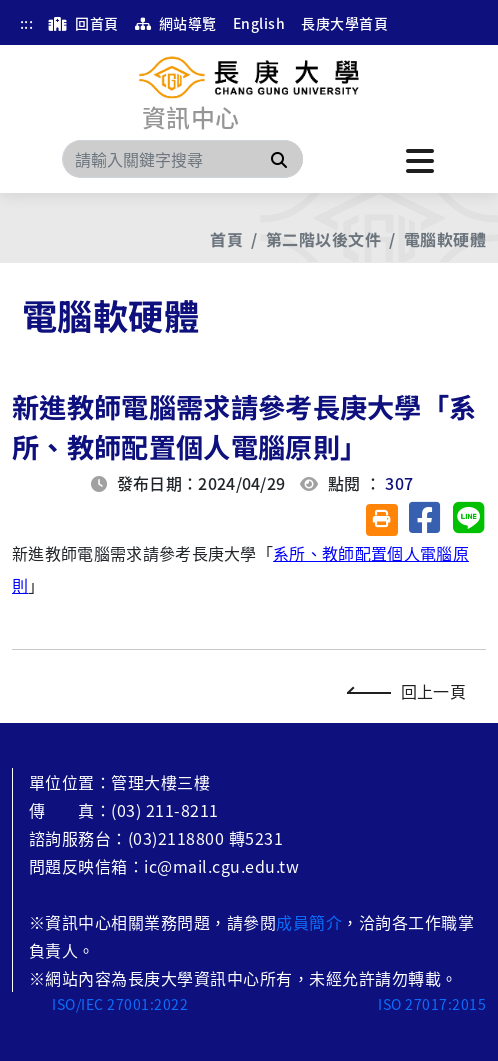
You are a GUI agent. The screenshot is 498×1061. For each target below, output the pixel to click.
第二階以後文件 (323, 239)
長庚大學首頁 (344, 23)
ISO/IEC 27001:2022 (120, 1004)
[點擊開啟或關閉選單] (420, 159)
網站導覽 (176, 23)
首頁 (226, 239)
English (259, 23)
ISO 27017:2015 (432, 1004)
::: (26, 23)
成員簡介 (309, 922)
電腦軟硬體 (445, 239)
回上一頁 (411, 691)
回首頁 (83, 23)
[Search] (182, 159)
